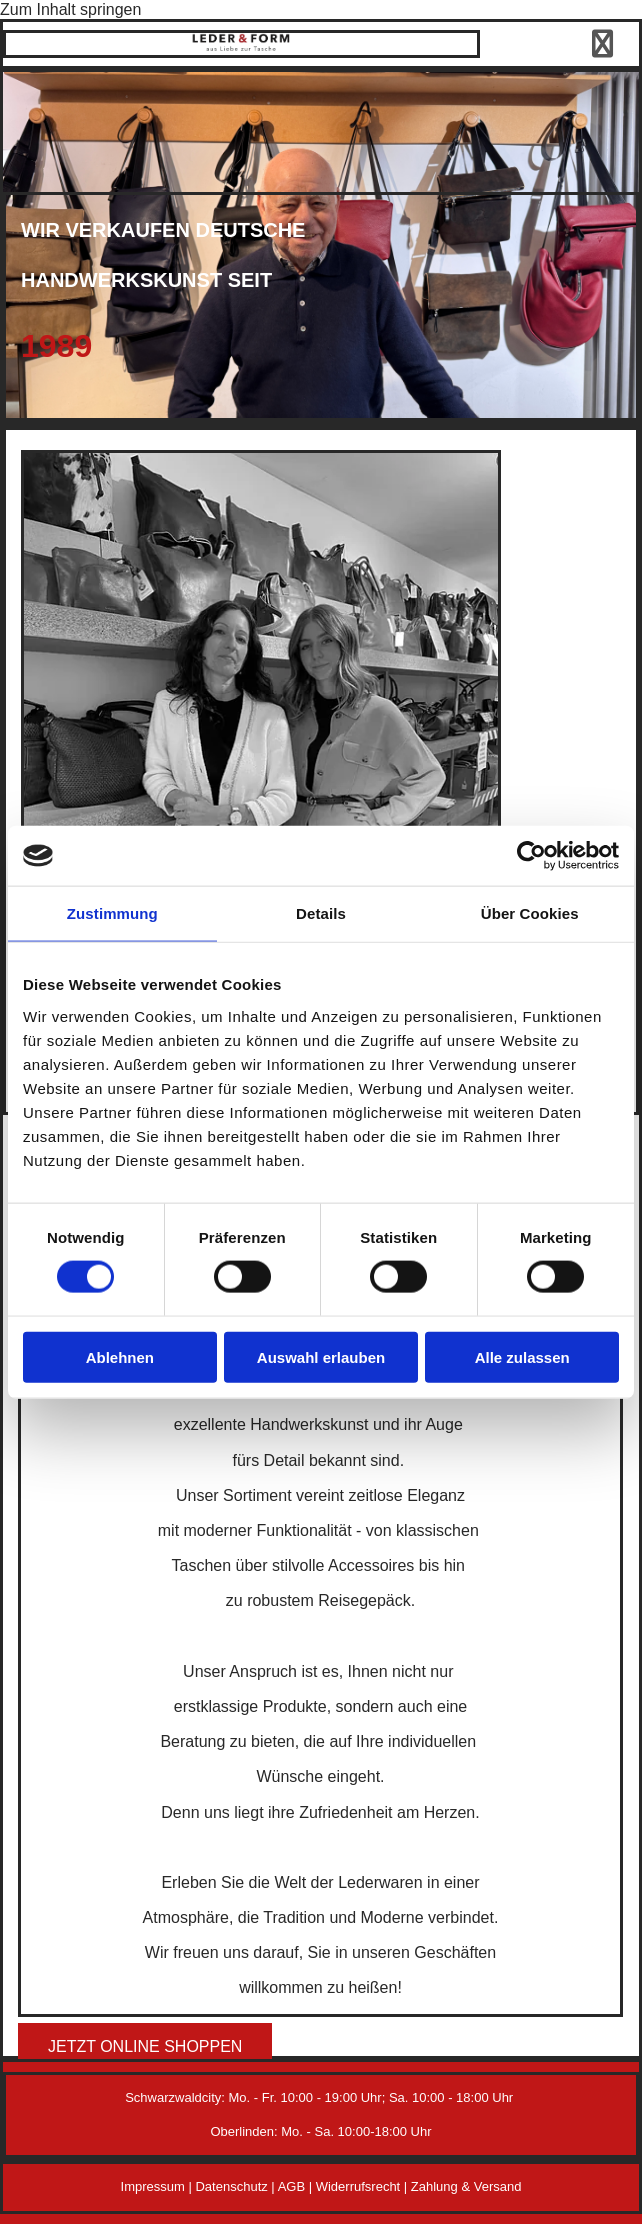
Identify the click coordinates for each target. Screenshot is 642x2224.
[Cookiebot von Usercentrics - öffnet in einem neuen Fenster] (531, 856)
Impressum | (158, 2186)
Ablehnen (120, 1356)
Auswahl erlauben (321, 1356)
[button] (145, 2046)
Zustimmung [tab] (112, 913)
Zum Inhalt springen (70, 9)
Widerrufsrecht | (363, 2186)
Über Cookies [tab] (530, 913)
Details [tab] (321, 913)
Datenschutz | (236, 2186)
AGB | (297, 2186)
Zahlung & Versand (466, 2186)
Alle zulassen (522, 1356)
